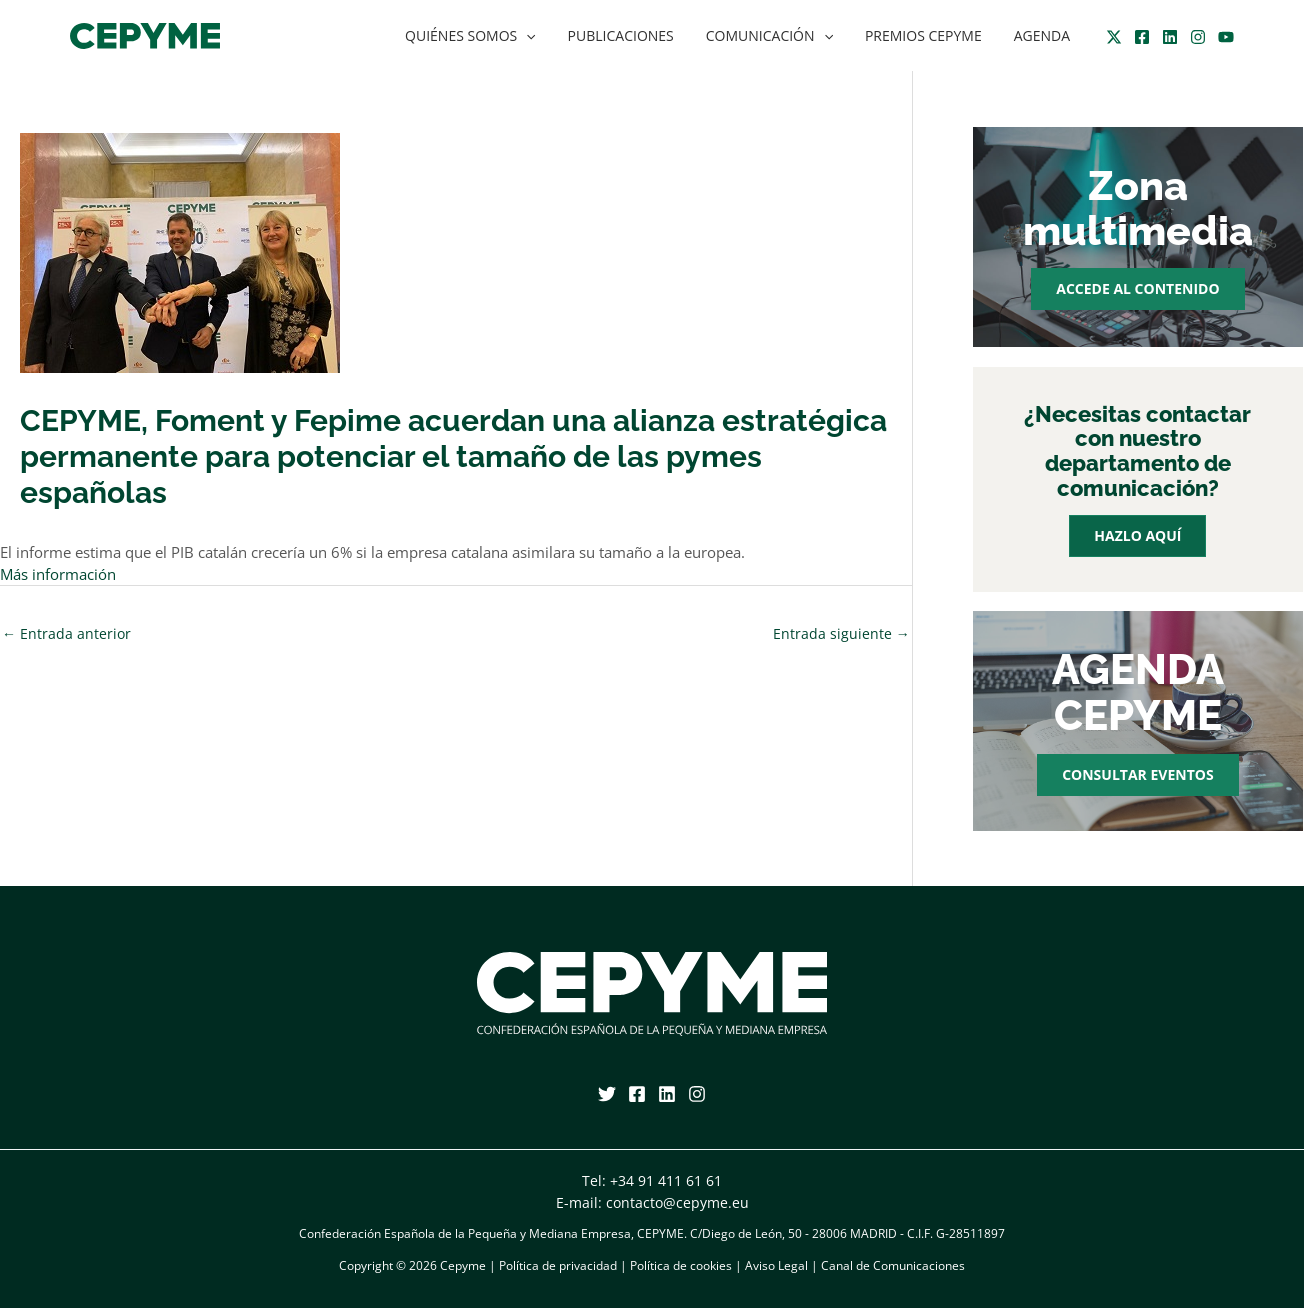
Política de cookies (681, 1265)
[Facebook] (1142, 37)
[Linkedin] (1170, 37)
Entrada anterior (66, 633)
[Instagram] (1198, 37)
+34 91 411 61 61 (666, 1180)
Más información (58, 574)
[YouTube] (1226, 37)
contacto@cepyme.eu (677, 1202)
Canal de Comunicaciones (893, 1265)
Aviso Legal (776, 1265)
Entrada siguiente (841, 633)
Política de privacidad (558, 1265)
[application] (544, 36)
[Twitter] (1114, 37)
